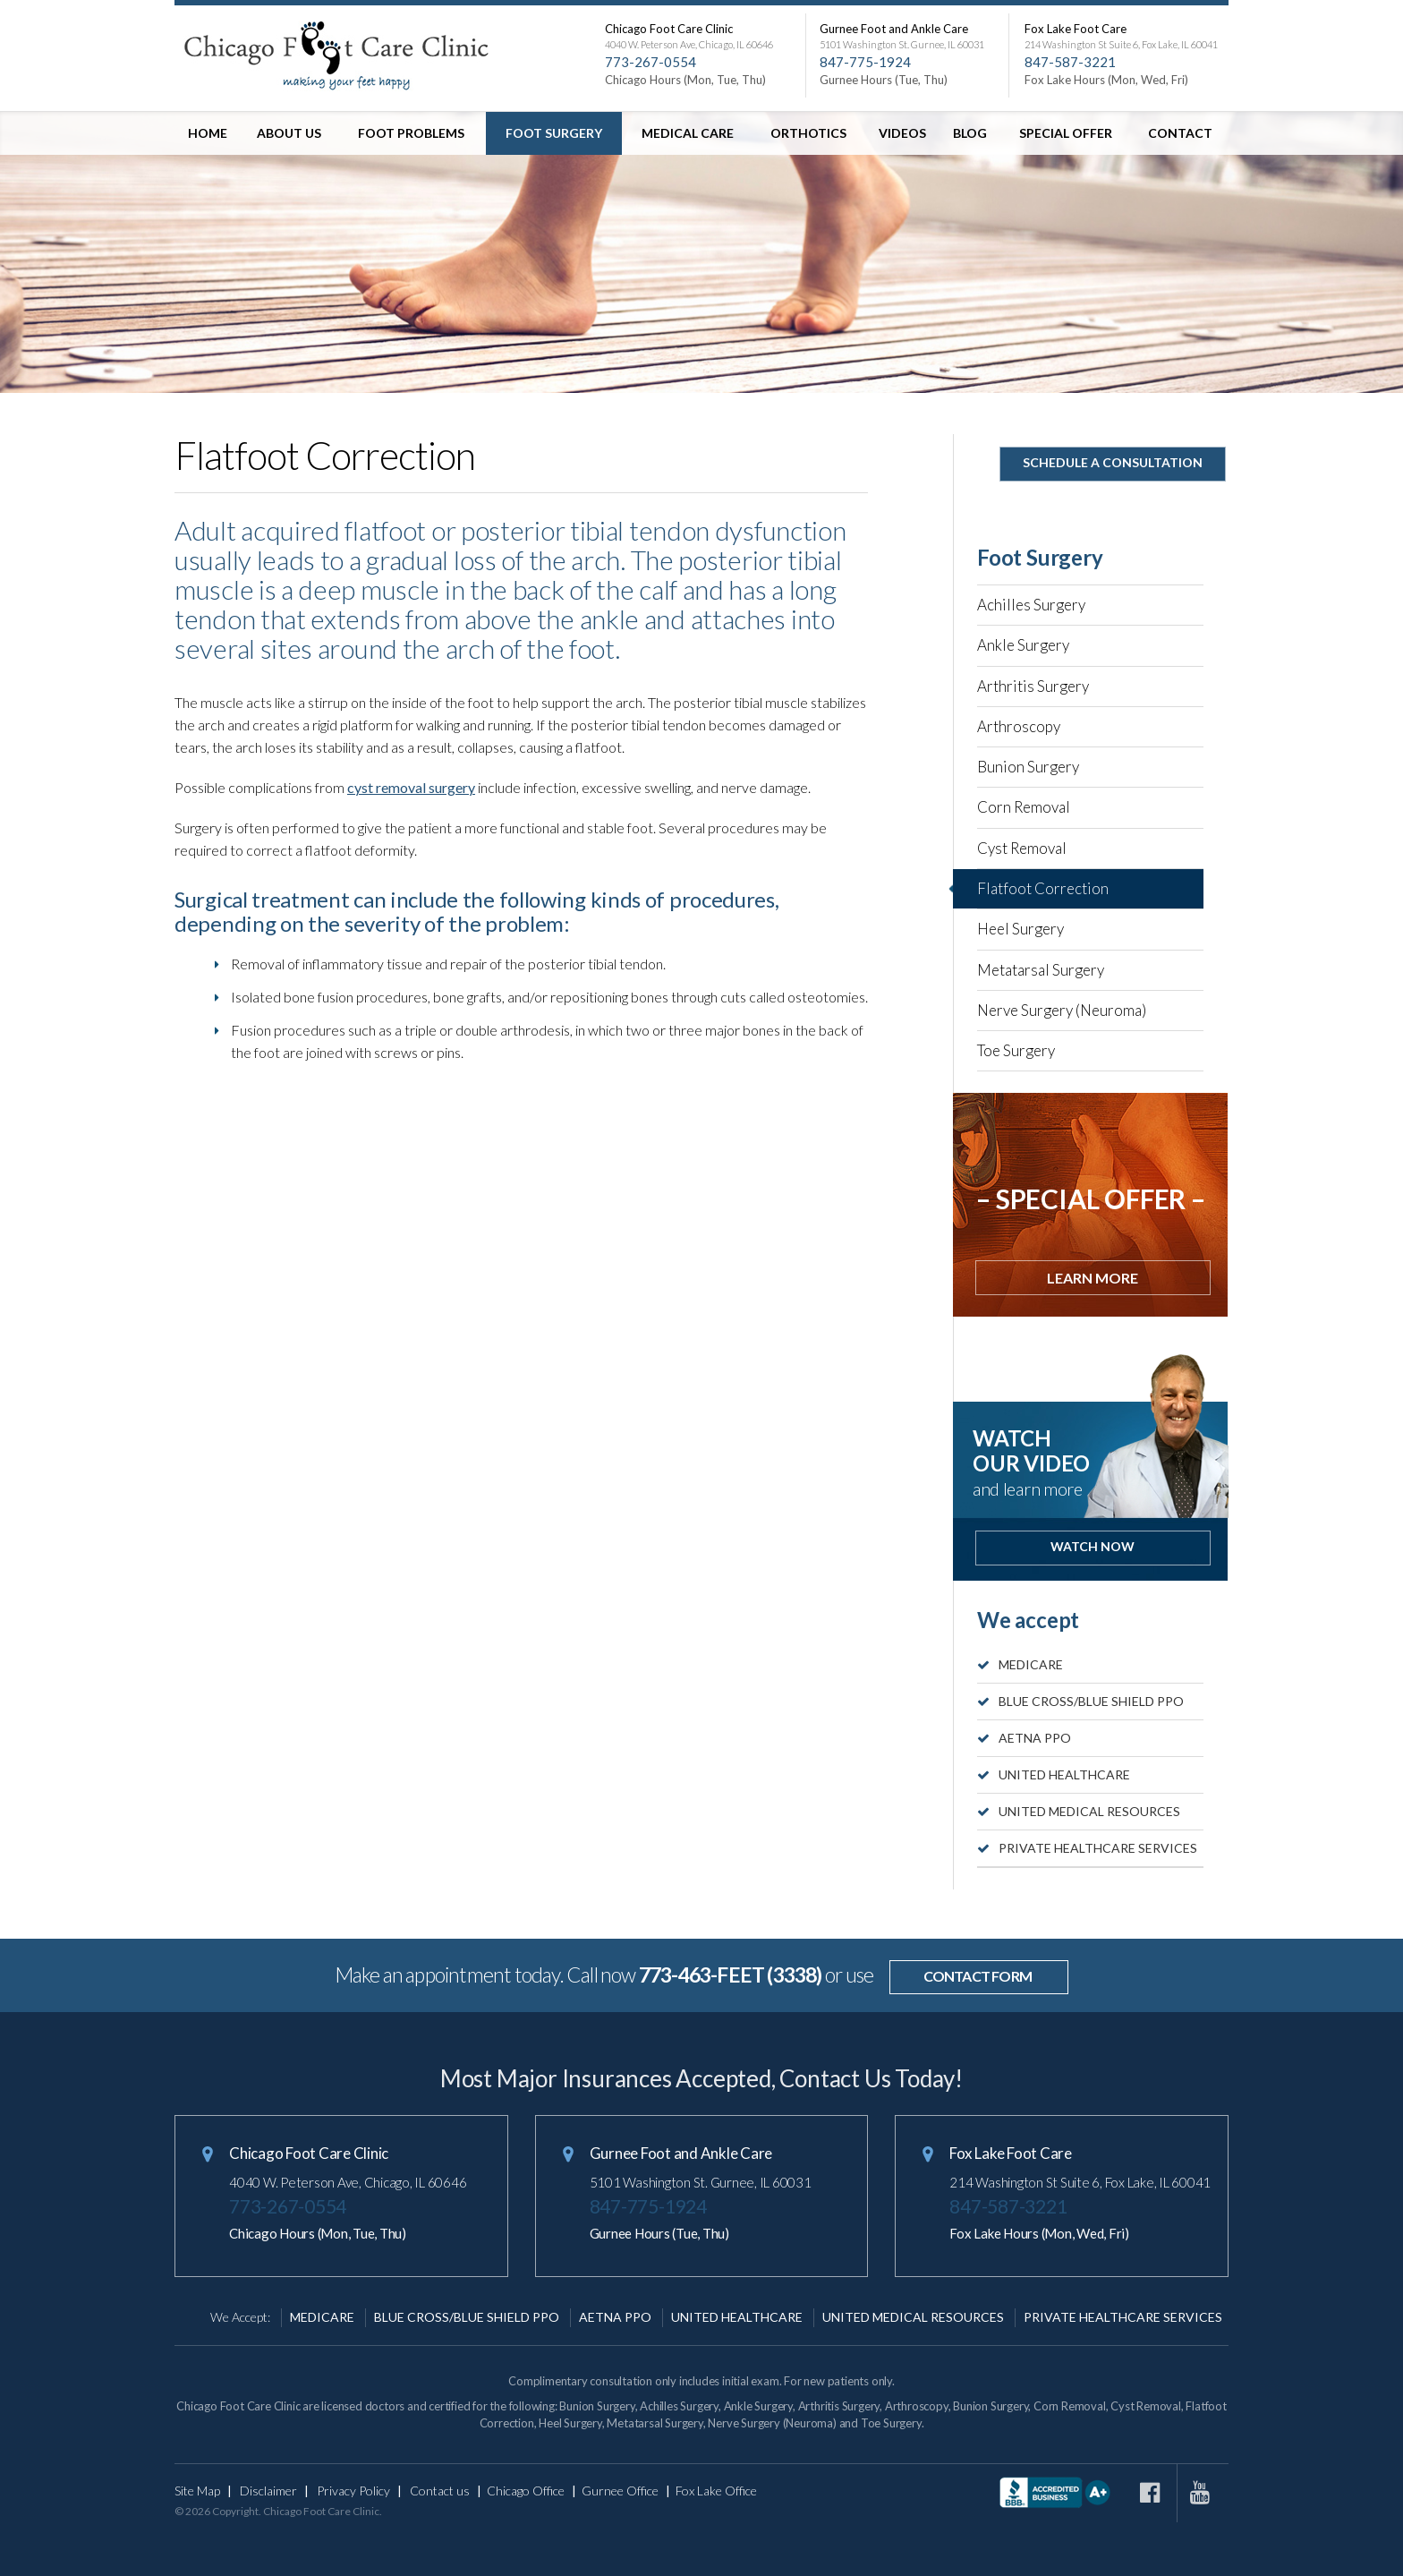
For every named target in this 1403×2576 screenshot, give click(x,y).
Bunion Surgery (1028, 766)
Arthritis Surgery (1033, 686)
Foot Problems (411, 133)
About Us (289, 133)
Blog (970, 133)
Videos (902, 133)
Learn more (1092, 1277)
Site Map (197, 2490)
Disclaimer (268, 2490)
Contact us (440, 2490)
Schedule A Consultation (1113, 462)
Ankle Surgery (1023, 644)
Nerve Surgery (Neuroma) (1061, 1010)
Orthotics (808, 133)
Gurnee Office (620, 2490)
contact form (977, 1975)
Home (207, 133)
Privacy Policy (353, 2490)
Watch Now (1092, 1546)
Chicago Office (526, 2490)
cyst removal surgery (411, 787)
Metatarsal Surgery (1040, 969)
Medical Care (688, 133)
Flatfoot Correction (1043, 888)
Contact (1180, 133)
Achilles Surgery (1031, 604)
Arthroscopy (1018, 726)
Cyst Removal (1022, 848)
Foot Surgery (554, 133)
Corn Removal (1023, 807)
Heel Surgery (1020, 928)
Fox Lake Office (716, 2490)
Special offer (1065, 133)
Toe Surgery (1016, 1050)
